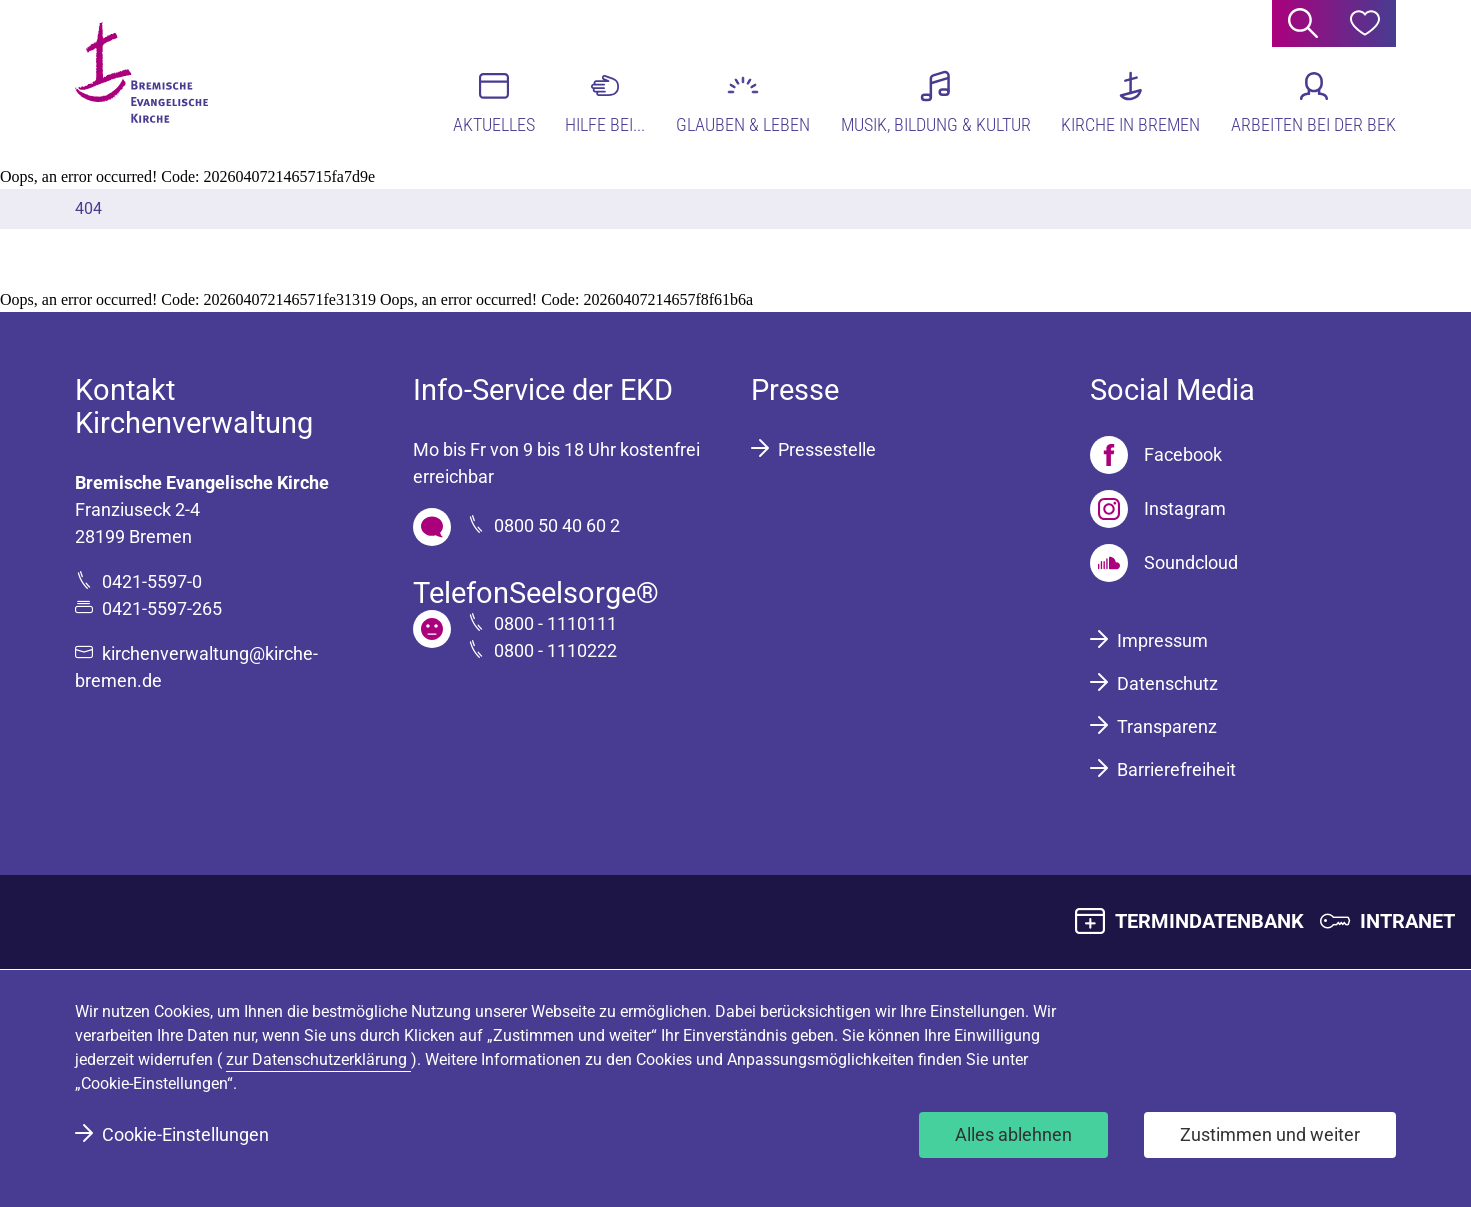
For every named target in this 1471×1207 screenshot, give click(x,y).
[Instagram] (1158, 509)
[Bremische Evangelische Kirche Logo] (152, 81)
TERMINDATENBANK (1209, 921)
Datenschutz (1167, 683)
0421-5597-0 (152, 581)
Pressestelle (827, 449)
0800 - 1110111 (555, 623)
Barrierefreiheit (1176, 769)
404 (88, 208)
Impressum (1162, 640)
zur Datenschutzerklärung (318, 1059)
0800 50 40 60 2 (557, 525)
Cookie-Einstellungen (185, 1134)
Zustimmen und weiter (1270, 1134)
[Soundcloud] (1164, 563)
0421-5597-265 (162, 608)
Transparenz (1167, 726)
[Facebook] (1156, 455)
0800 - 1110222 (555, 650)
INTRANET (1407, 921)
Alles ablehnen (1013, 1134)
